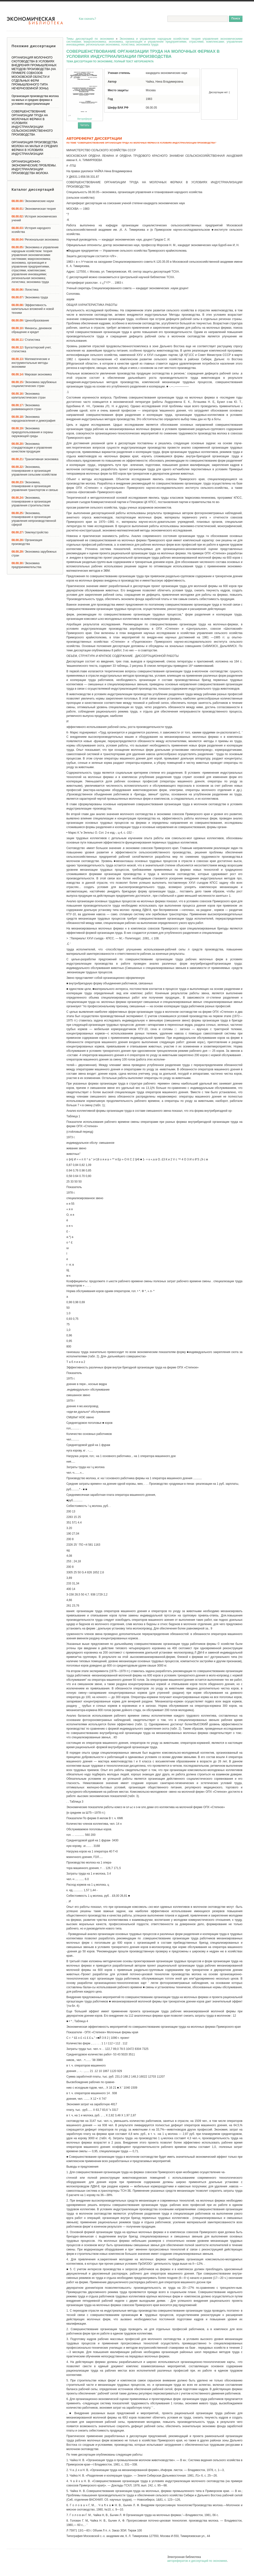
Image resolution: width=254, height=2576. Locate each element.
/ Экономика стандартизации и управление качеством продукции (32, 447)
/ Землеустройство (30, 532)
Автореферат (85, 94)
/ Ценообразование (30, 320)
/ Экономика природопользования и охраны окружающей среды (32, 432)
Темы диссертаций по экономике (90, 38)
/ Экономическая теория (34, 208)
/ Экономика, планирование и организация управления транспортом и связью (35, 486)
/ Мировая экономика (32, 374)
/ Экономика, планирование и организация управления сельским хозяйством (34, 470)
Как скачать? (87, 18)
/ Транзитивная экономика (35, 459)
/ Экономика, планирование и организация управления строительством (31, 501)
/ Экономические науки (33, 201)
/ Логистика (25, 289)
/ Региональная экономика (35, 239)
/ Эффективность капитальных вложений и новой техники (33, 308)
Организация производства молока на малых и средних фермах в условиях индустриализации (35, 99)
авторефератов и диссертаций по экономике (197, 2561)
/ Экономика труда (30, 297)
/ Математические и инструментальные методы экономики (31, 362)
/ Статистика (26, 339)
